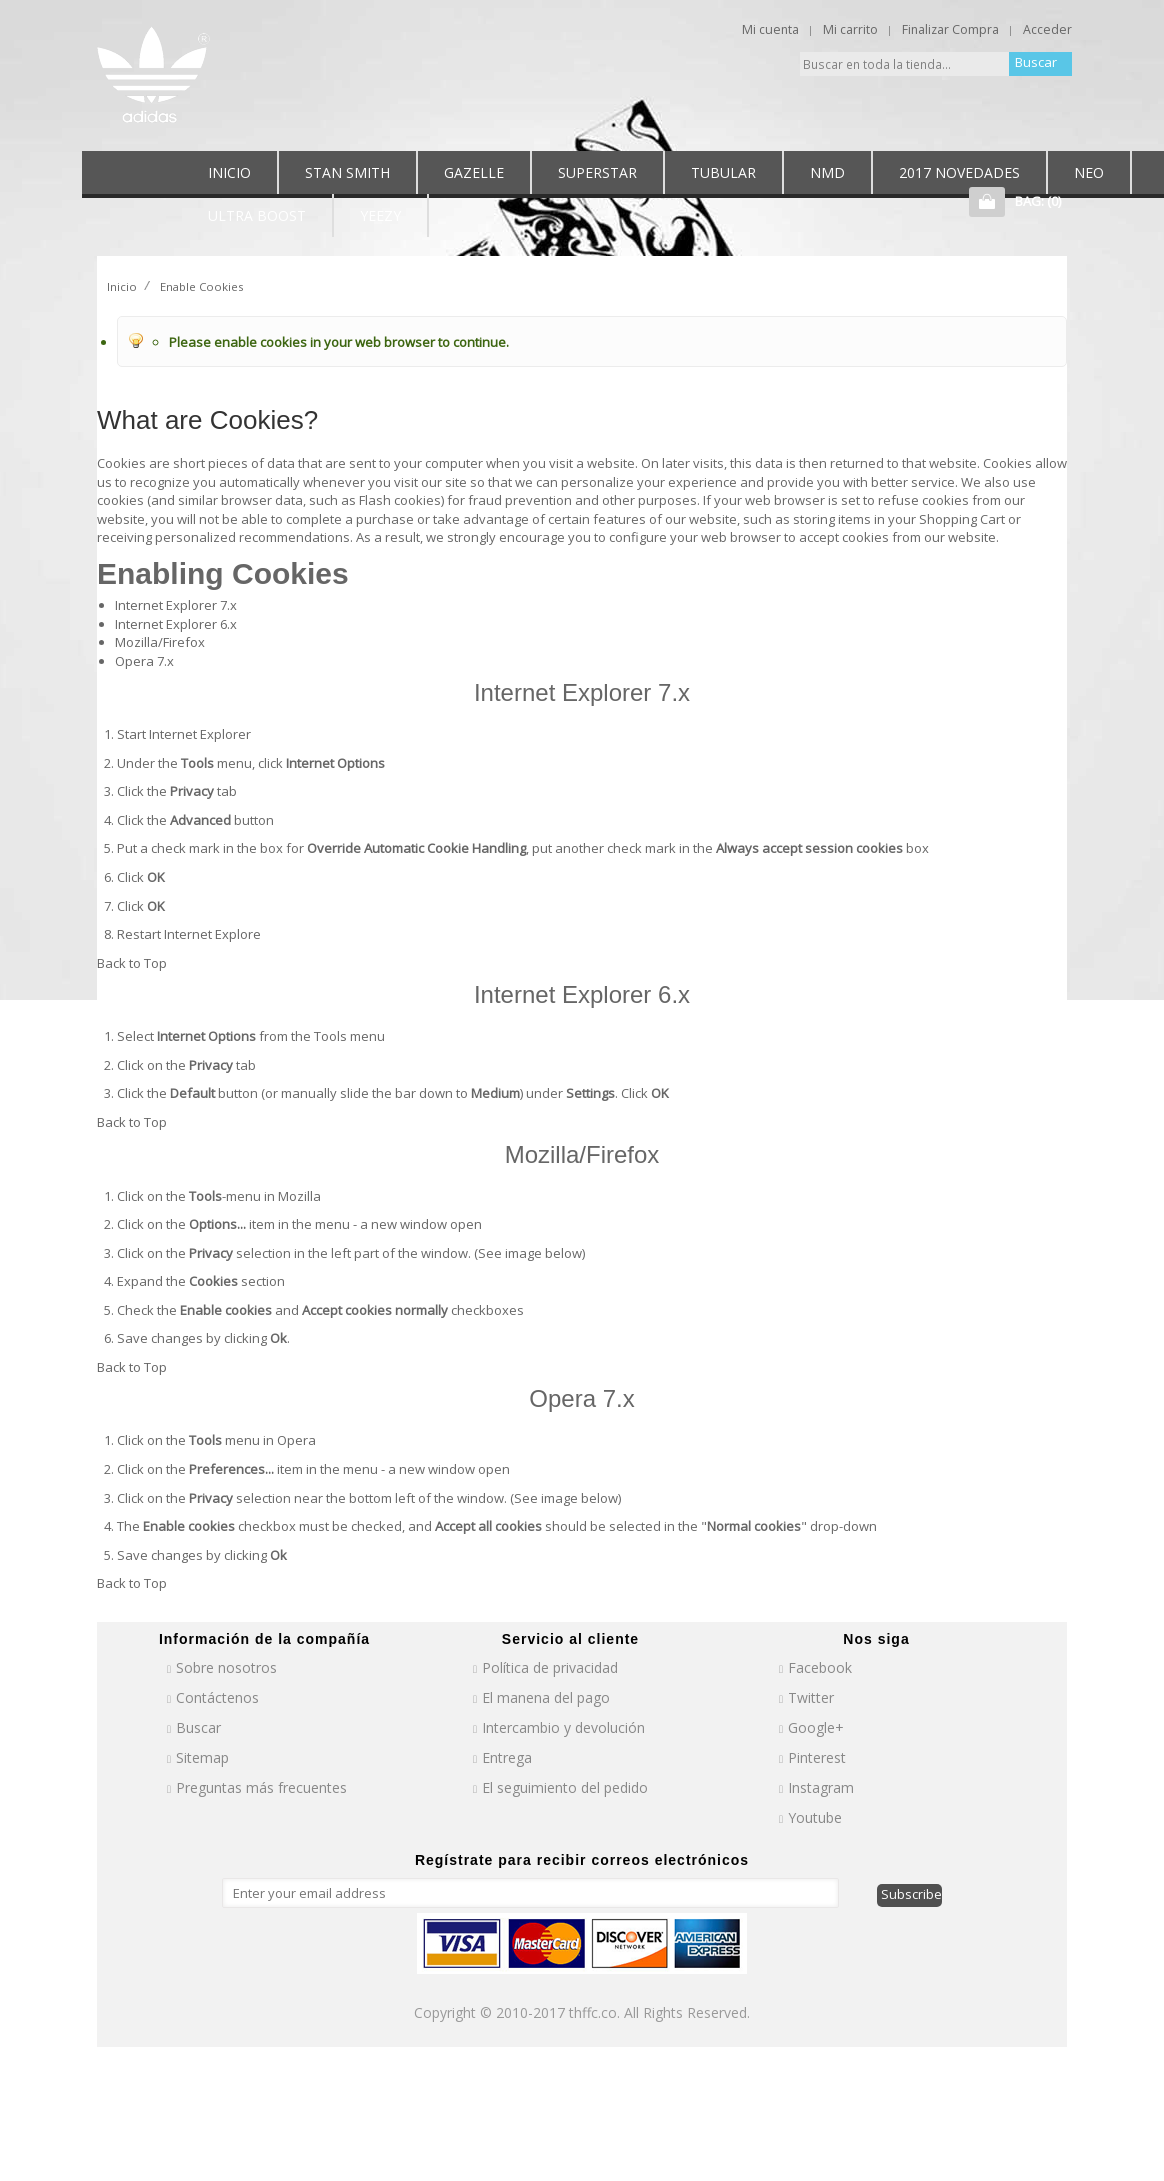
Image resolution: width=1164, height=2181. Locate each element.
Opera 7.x (144, 661)
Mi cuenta (770, 29)
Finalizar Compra (950, 29)
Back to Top (132, 963)
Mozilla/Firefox (160, 642)
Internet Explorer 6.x (176, 624)
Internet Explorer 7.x (176, 605)
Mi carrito (850, 29)
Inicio (122, 286)
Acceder (1047, 29)
